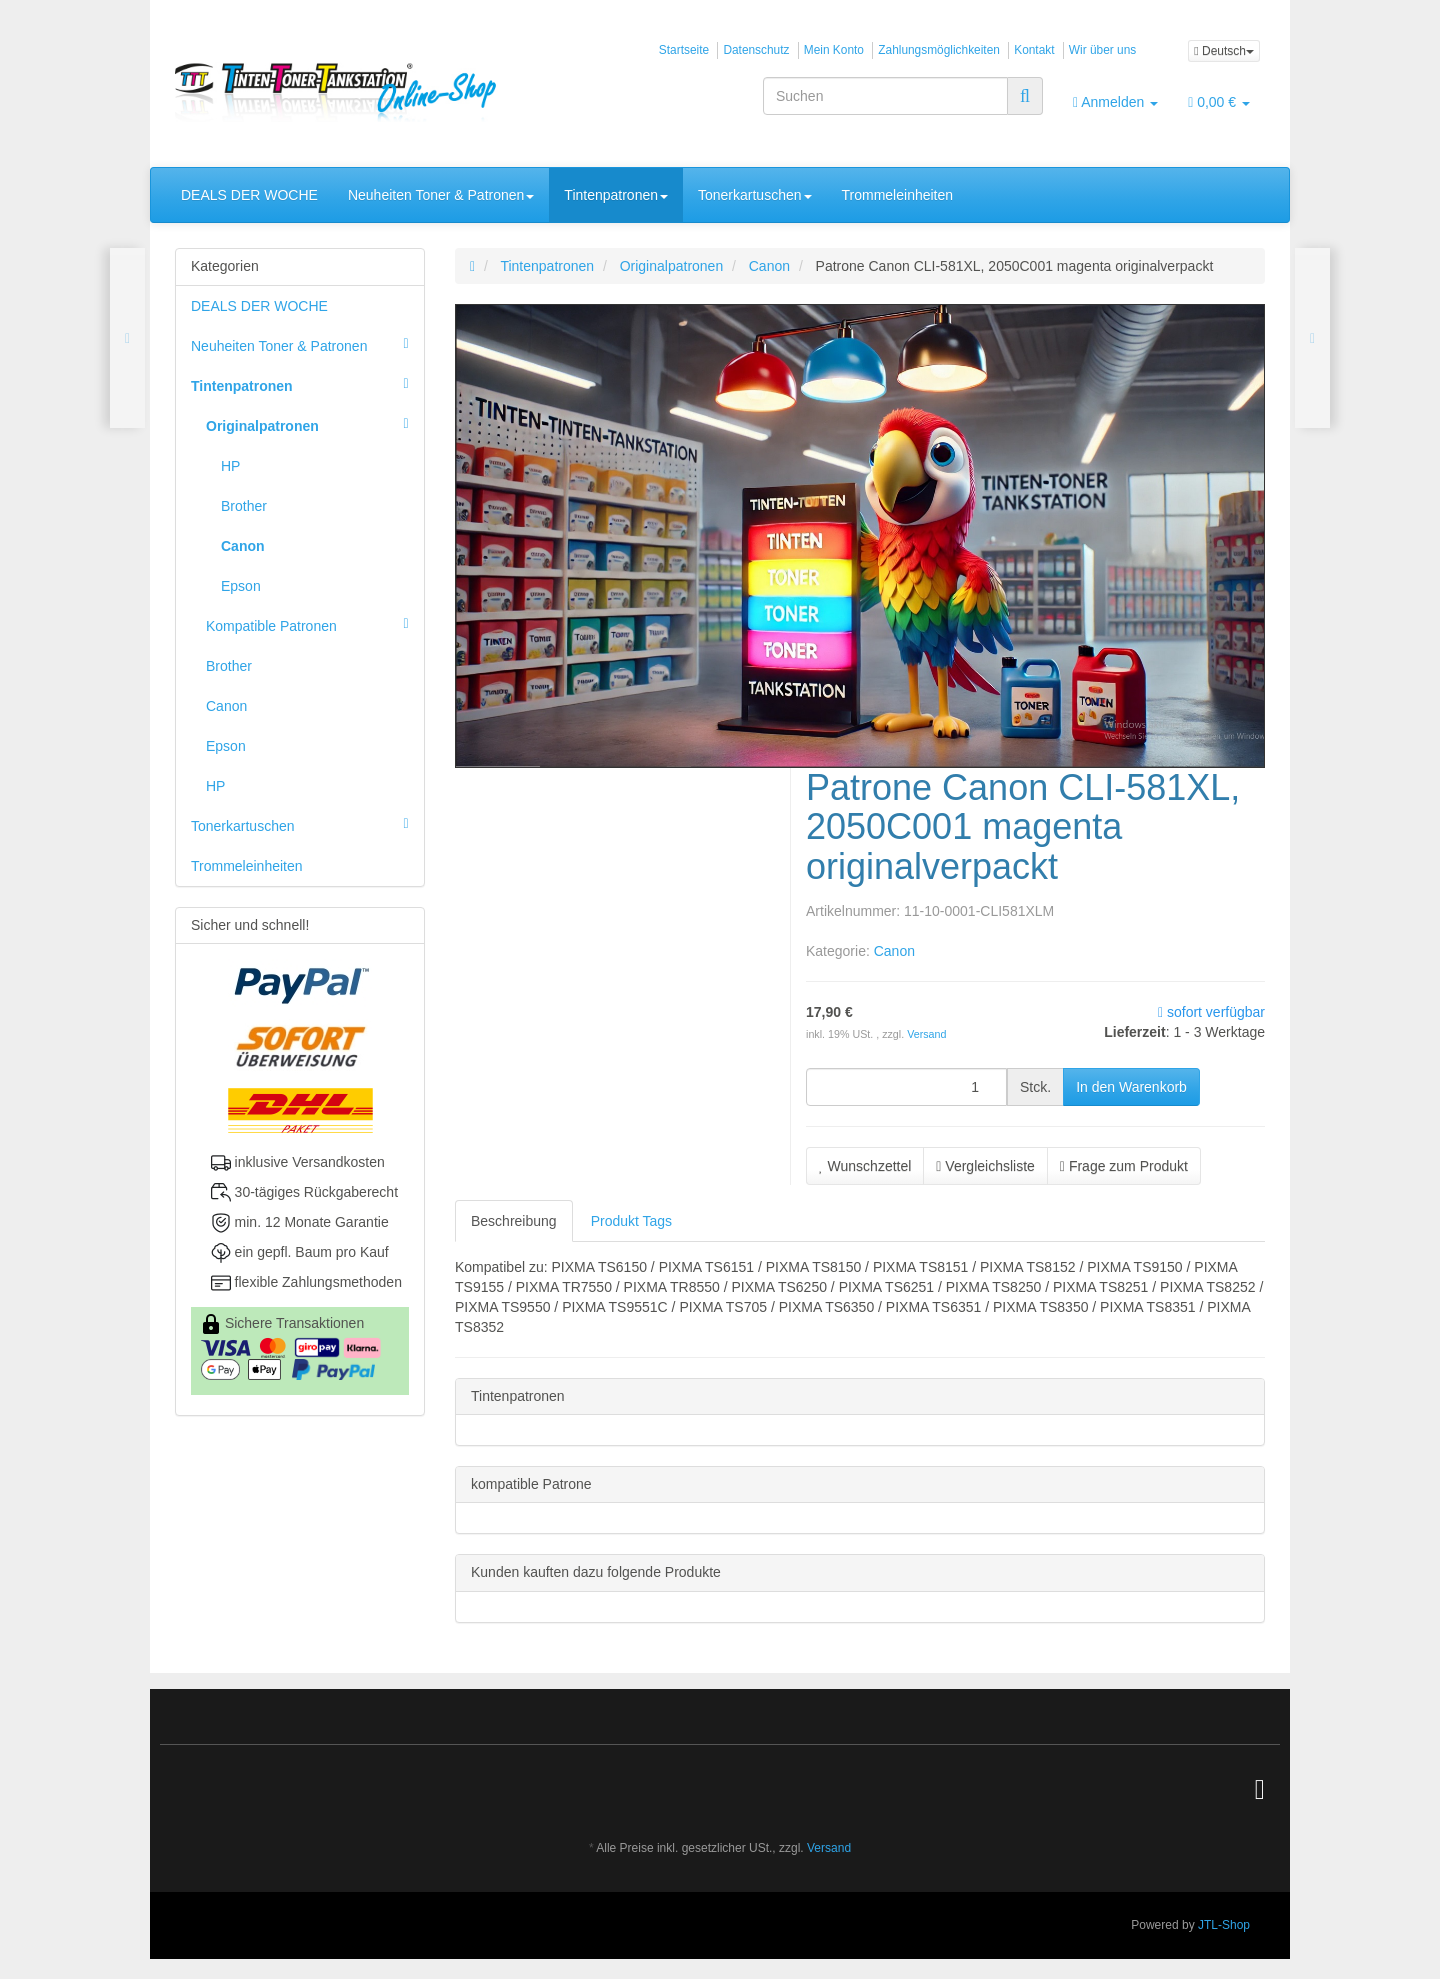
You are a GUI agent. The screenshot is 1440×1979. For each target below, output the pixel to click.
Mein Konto (834, 50)
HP (230, 466)
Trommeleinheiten (898, 195)
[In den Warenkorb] (1131, 1087)
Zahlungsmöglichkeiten (939, 50)
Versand (926, 1034)
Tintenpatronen (616, 195)
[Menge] (906, 1087)
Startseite (684, 50)
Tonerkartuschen (755, 195)
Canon (894, 951)
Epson (241, 586)
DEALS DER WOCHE (249, 195)
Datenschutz (756, 50)
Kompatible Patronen (315, 624)
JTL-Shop (1224, 1925)
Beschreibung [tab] (514, 1221)
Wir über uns (1102, 50)
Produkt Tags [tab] (631, 1221)
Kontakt (1034, 50)
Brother (244, 506)
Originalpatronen (315, 424)
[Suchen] (885, 96)
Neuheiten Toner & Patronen (441, 195)
